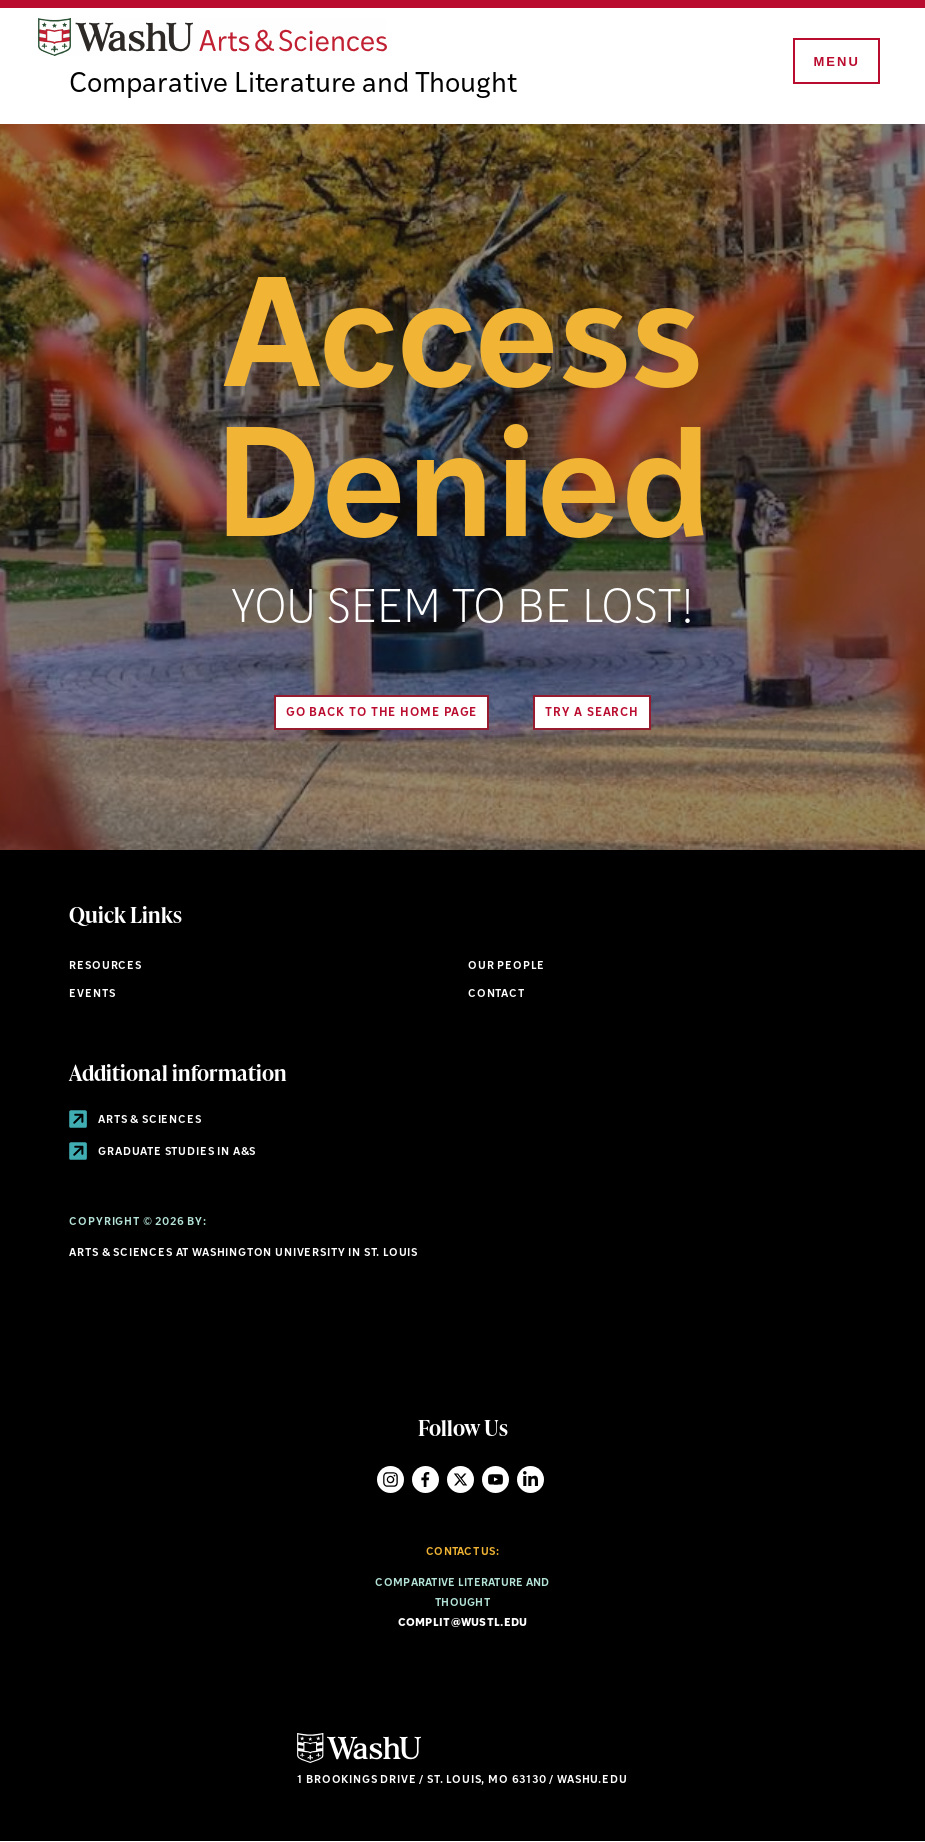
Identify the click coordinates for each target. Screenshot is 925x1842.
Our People (506, 966)
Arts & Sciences (135, 1120)
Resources (105, 966)
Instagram (390, 1479)
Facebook (425, 1479)
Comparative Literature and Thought (293, 85)
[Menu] (835, 62)
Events (92, 994)
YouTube (495, 1479)
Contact (496, 994)
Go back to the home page (382, 713)
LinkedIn (530, 1479)
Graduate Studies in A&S (162, 1152)
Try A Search (592, 713)
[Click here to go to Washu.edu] (359, 1760)
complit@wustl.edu (463, 1623)
